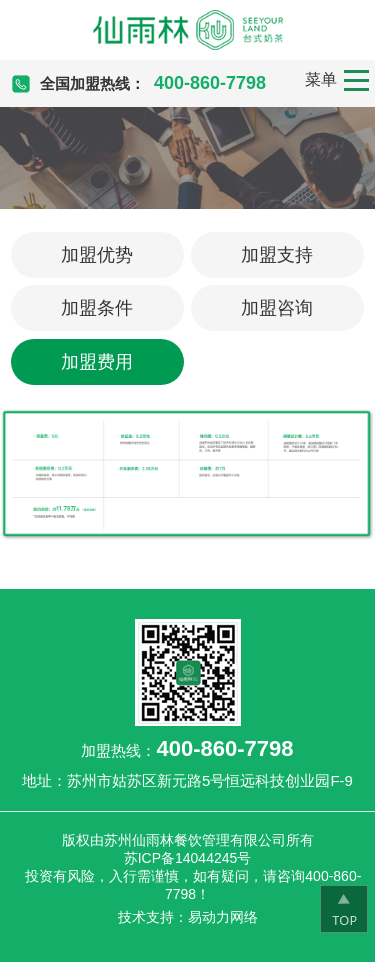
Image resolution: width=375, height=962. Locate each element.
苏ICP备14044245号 (188, 858)
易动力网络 (223, 917)
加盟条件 (97, 308)
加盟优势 (97, 255)
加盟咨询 (277, 308)
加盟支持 (277, 255)
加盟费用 (97, 362)
